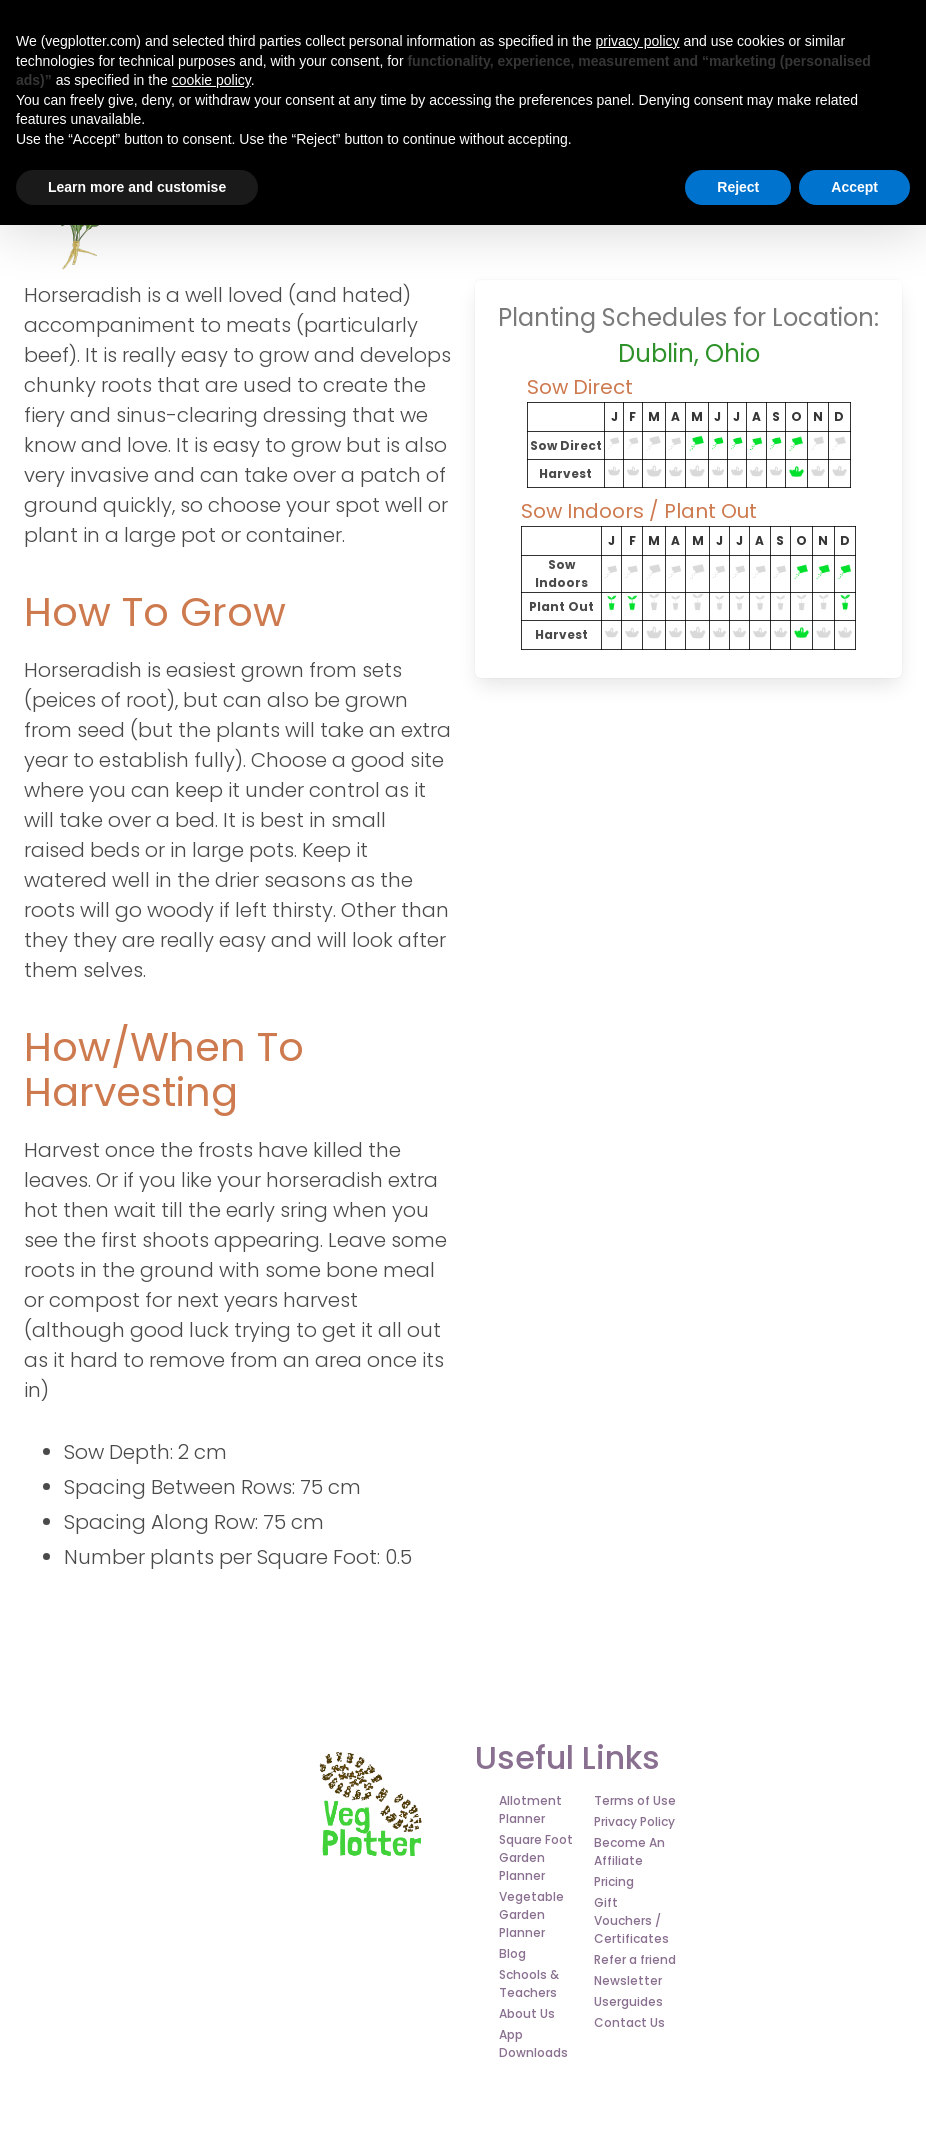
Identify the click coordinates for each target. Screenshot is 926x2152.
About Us (527, 2013)
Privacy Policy (634, 1821)
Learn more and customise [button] (137, 187)
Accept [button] (854, 187)
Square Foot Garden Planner (536, 1857)
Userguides (628, 2001)
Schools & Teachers (529, 1983)
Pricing (614, 1881)
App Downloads (533, 2043)
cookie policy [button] (211, 80)
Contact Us (629, 2022)
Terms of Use (635, 1800)
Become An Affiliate (629, 1851)
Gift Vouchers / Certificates (631, 1920)
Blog (512, 1953)
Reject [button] (738, 187)
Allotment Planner (530, 1809)
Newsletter (628, 1980)
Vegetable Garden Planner (531, 1914)
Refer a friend (635, 1959)
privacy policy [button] (637, 41)
